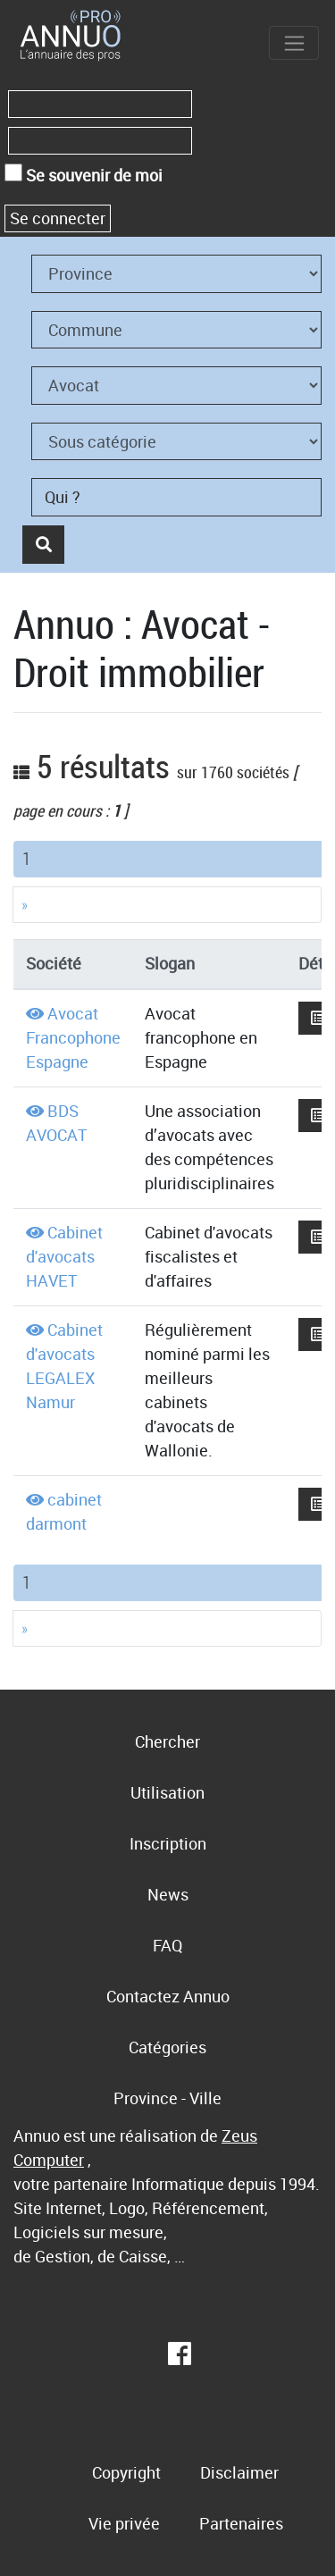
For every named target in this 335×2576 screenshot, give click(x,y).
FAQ (167, 1945)
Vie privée (124, 2523)
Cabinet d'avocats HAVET (64, 1256)
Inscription (168, 1843)
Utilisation (167, 1792)
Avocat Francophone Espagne (73, 1037)
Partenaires (241, 2523)
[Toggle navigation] (294, 43)
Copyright (126, 2472)
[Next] (167, 904)
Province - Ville (167, 2098)
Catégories (167, 2047)
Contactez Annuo (168, 1996)
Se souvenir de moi (83, 175)
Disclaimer (239, 2472)
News (167, 1894)
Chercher (167, 1741)
